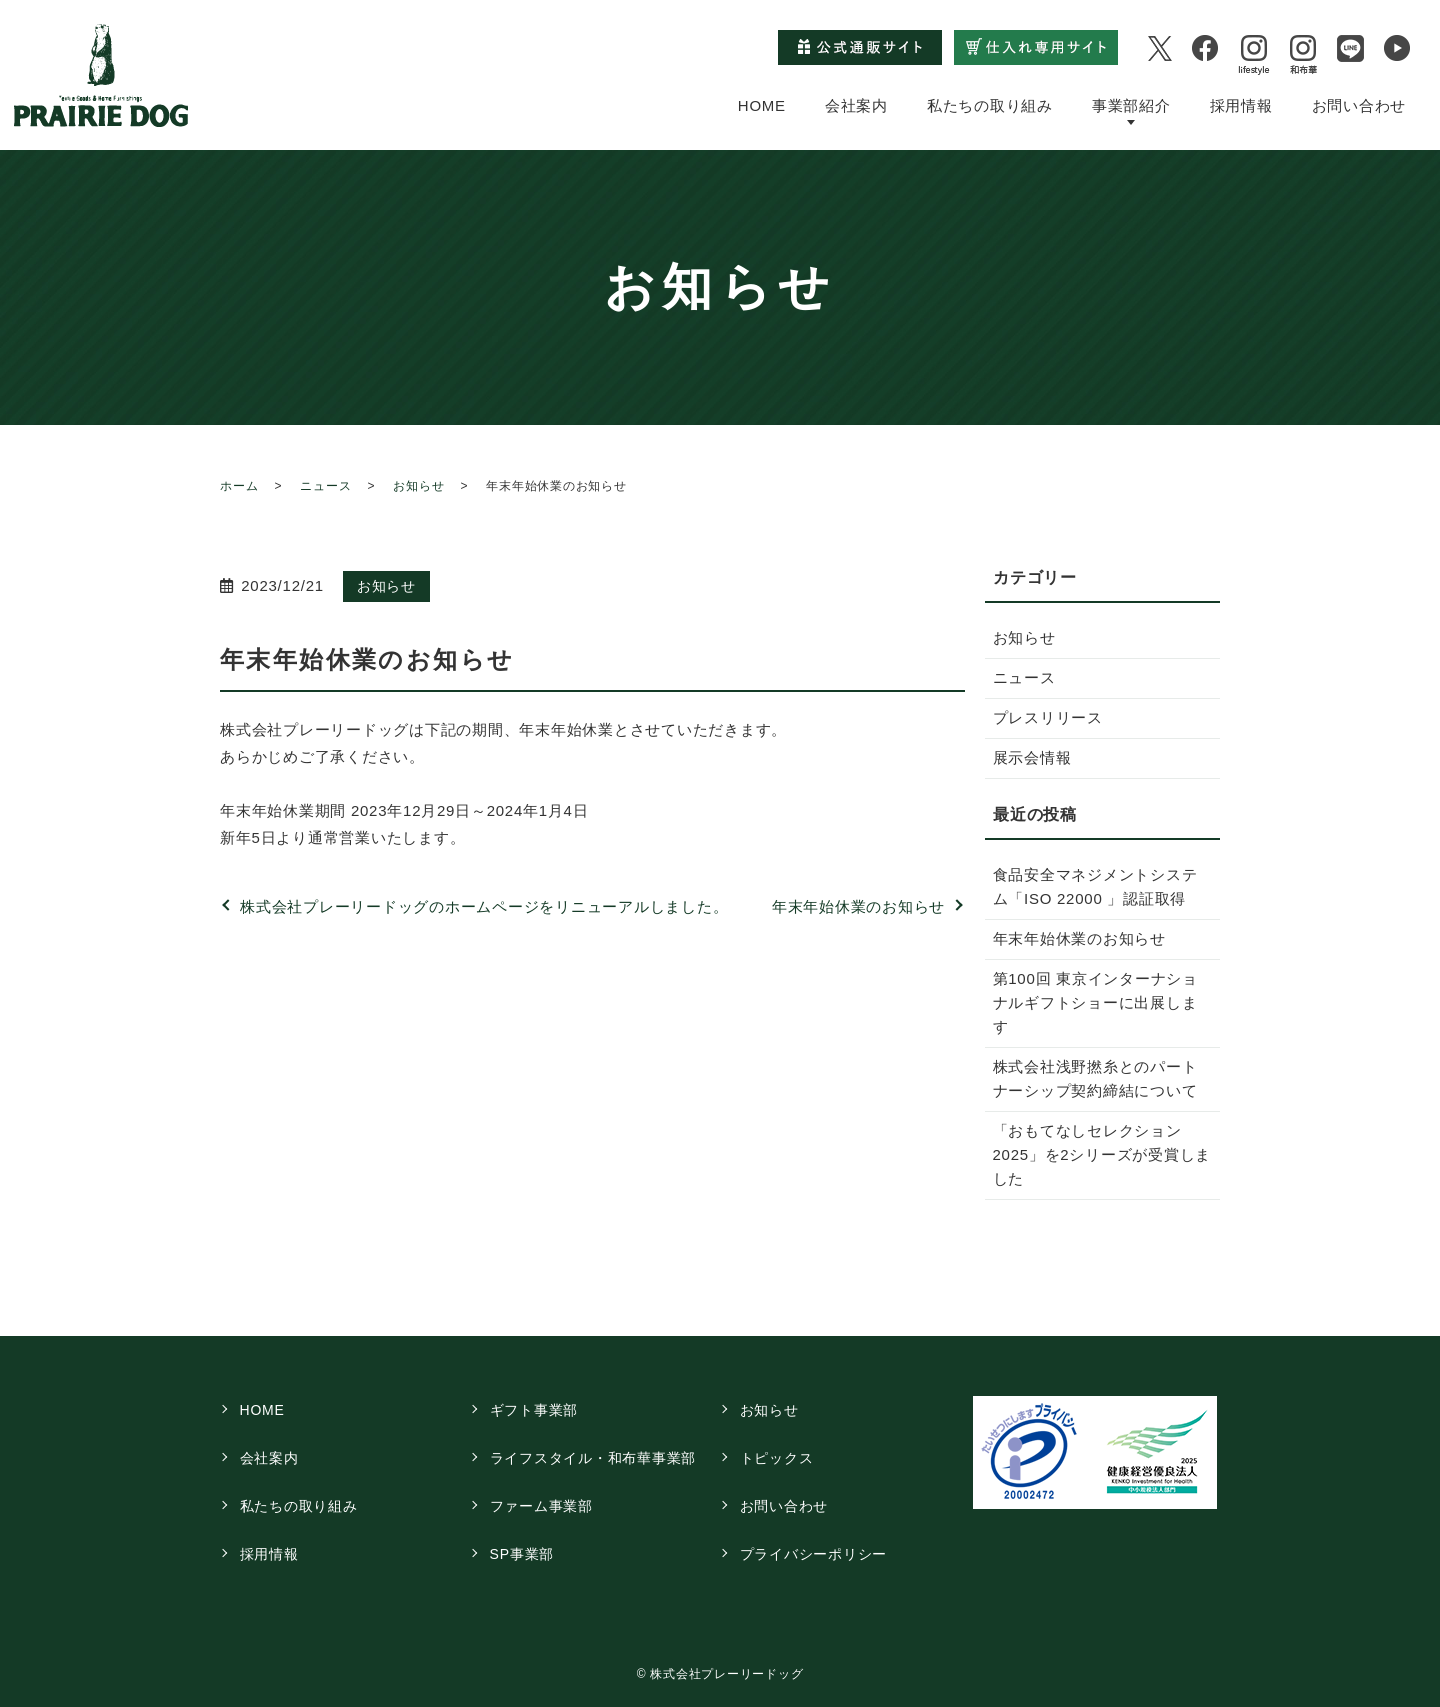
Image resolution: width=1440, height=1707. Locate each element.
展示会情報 (1032, 757)
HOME (762, 104)
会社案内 (856, 104)
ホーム (239, 486)
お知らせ (418, 486)
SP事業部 (522, 1554)
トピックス (777, 1458)
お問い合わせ (1359, 104)
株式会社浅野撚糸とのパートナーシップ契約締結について (1095, 1078)
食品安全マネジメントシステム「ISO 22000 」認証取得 (1095, 886)
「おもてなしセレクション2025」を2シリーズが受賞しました (1102, 1154)
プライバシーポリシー (814, 1554)
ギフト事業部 (534, 1410)
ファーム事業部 (541, 1506)
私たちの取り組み (990, 104)
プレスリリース (1048, 717)
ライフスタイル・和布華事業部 (593, 1458)
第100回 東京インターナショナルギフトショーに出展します (1095, 1002)
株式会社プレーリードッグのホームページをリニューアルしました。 (484, 906)
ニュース (325, 486)
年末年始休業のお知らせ (858, 906)
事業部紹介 (1131, 104)
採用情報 (1241, 104)
